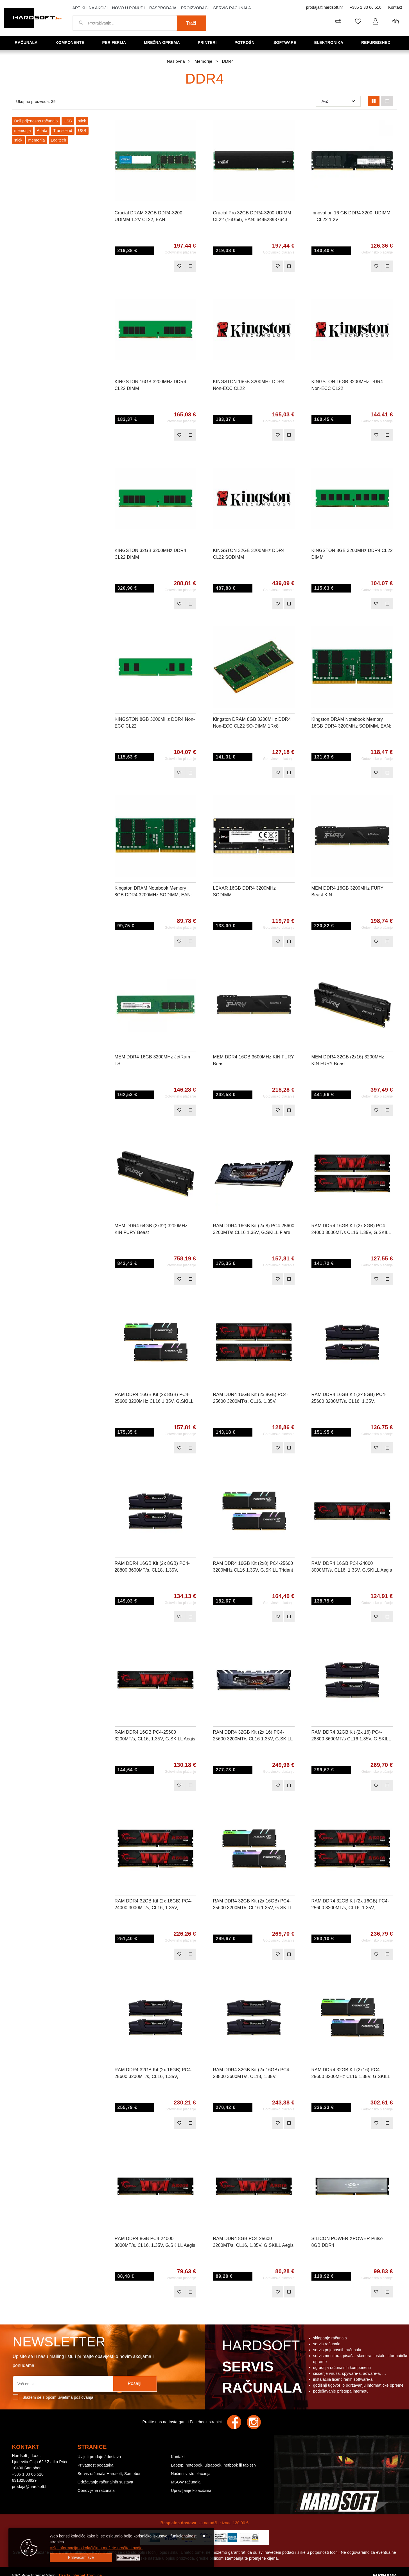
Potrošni (247, 42)
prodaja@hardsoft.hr (324, 7)
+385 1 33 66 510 (365, 7)
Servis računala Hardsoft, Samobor (109, 2473)
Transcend (62, 130)
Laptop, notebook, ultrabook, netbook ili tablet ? (213, 2465)
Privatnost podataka (96, 2465)
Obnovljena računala (96, 2490)
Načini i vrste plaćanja (191, 2473)
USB (68, 121)
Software (286, 42)
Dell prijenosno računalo (36, 121)
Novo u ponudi (128, 8)
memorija (22, 130)
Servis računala (232, 8)
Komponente (71, 42)
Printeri (209, 42)
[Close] (81, 2557)
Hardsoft (261, 2368)
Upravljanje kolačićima (191, 2490)
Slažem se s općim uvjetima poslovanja (57, 2397)
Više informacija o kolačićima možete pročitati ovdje (96, 2548)
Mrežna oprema (164, 42)
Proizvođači (195, 8)
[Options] (128, 2557)
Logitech (58, 140)
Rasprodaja (163, 8)
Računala (28, 42)
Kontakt (395, 7)
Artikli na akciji (90, 8)
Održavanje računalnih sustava (105, 2482)
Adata (42, 130)
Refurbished (377, 42)
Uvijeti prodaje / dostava (99, 2456)
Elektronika (330, 42)
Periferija (116, 42)
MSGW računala (185, 2482)
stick (82, 121)
